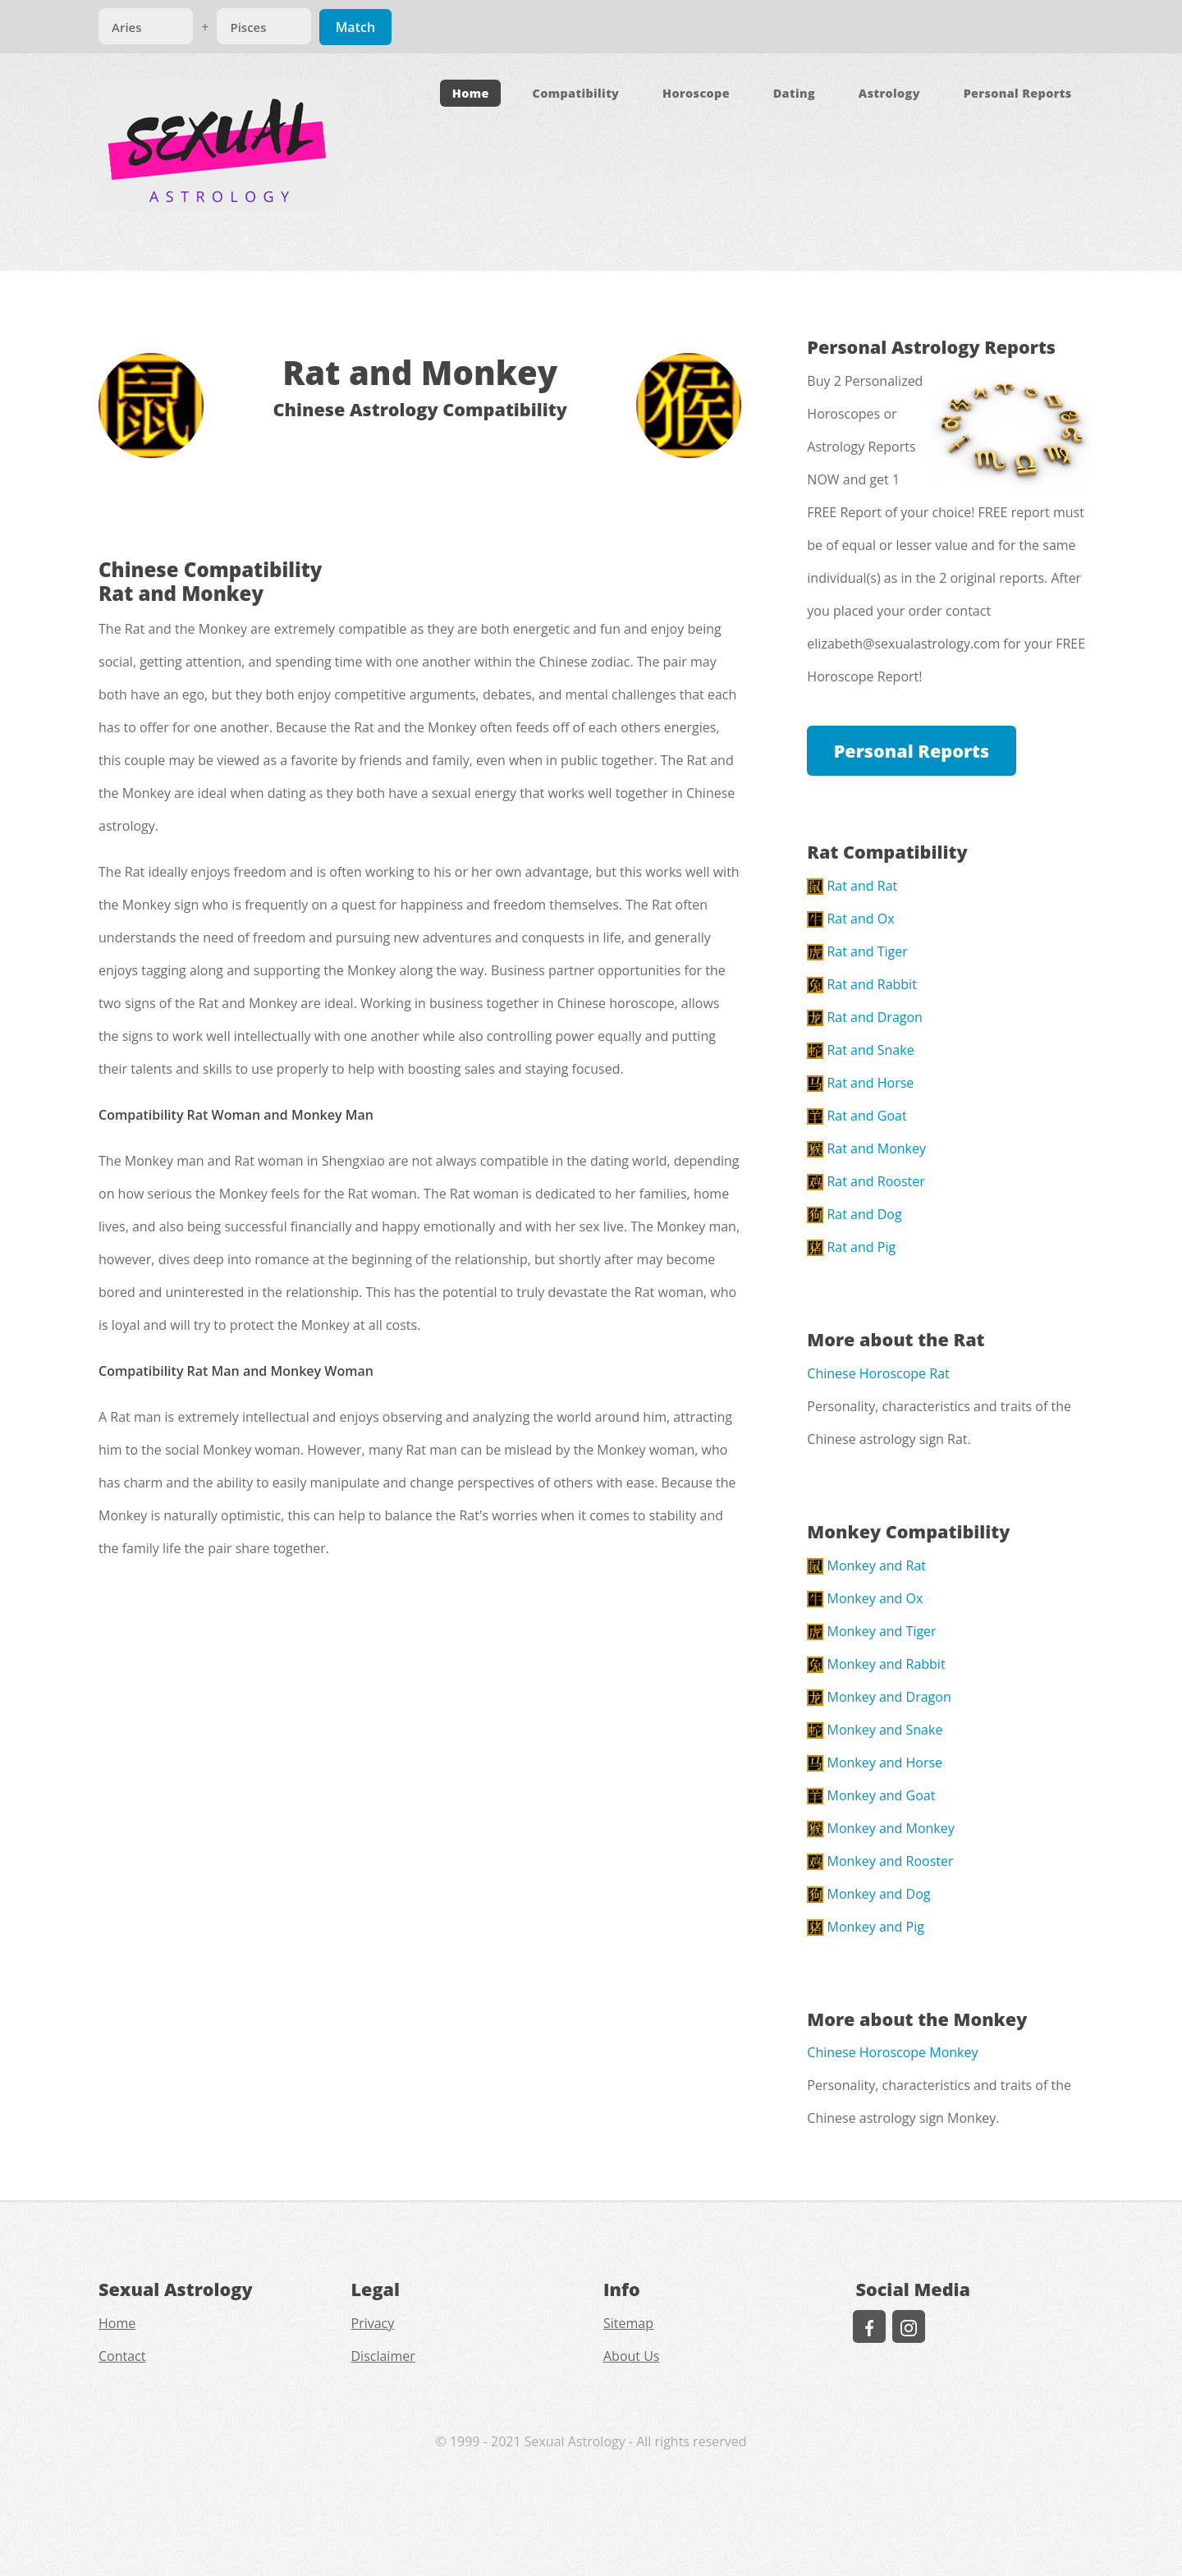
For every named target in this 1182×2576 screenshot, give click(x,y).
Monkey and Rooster (880, 1861)
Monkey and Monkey (880, 1828)
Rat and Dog (854, 1214)
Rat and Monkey (866, 1148)
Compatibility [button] (575, 93)
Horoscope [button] (696, 93)
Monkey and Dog (868, 1894)
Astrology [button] (889, 93)
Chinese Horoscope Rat (878, 1373)
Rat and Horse (860, 1083)
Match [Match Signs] (355, 27)
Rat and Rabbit (862, 984)
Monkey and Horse (874, 1762)
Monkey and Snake (874, 1730)
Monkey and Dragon (879, 1697)
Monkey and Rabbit (876, 1664)
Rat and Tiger (857, 951)
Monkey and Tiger (871, 1631)
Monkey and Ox (865, 1598)
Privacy (373, 2323)
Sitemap (628, 2323)
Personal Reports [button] (1018, 93)
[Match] (145, 26)
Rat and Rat (852, 886)
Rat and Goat (856, 1116)
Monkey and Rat (866, 1565)
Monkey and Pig (865, 1927)
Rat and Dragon (865, 1017)
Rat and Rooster (865, 1181)
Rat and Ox (850, 919)
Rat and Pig (851, 1247)
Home (470, 93)
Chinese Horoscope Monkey (892, 2052)
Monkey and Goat (871, 1795)
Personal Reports (911, 751)
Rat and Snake (860, 1050)
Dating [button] (794, 93)
